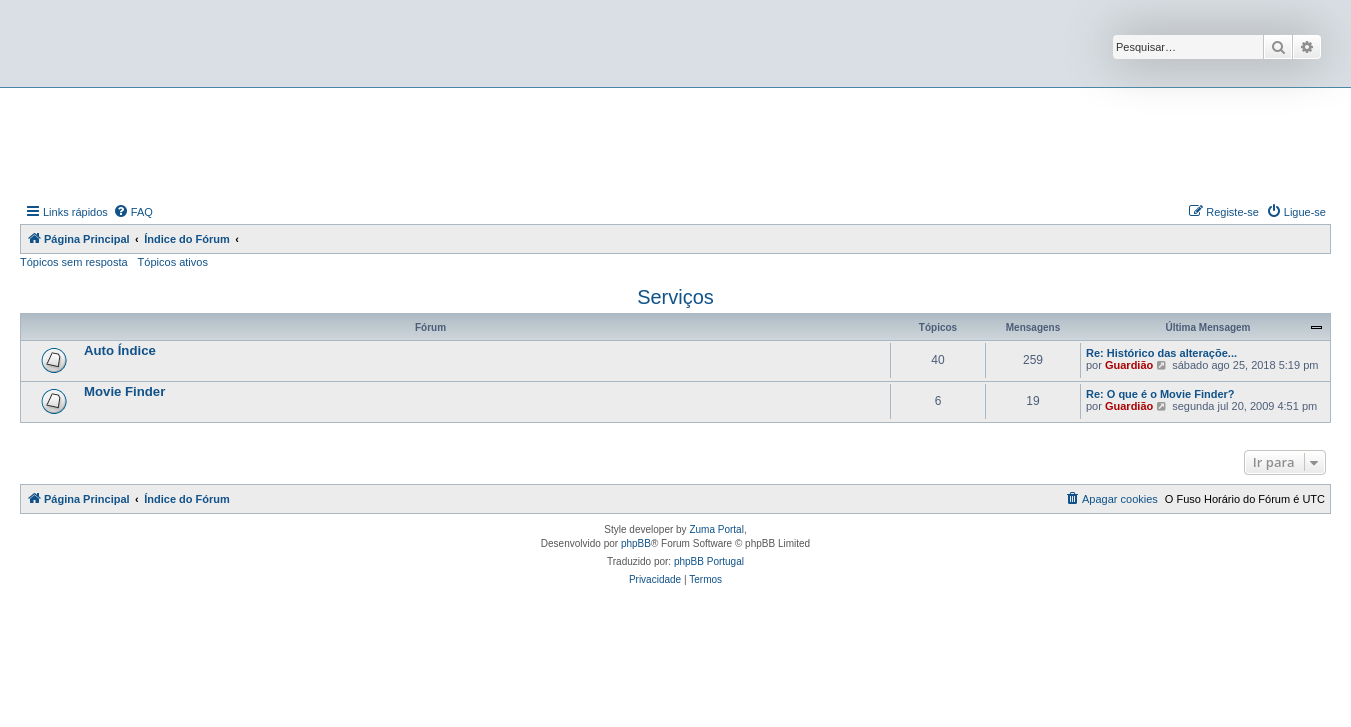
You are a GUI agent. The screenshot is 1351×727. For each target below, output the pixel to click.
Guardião (1129, 365)
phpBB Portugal (709, 561)
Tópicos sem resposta (74, 262)
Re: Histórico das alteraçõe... (1161, 353)
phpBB (636, 543)
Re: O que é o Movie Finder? (1160, 394)
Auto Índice (120, 350)
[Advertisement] (676, 143)
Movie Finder (124, 391)
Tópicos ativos (173, 262)
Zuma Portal (716, 529)
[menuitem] (133, 212)
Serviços (675, 297)
